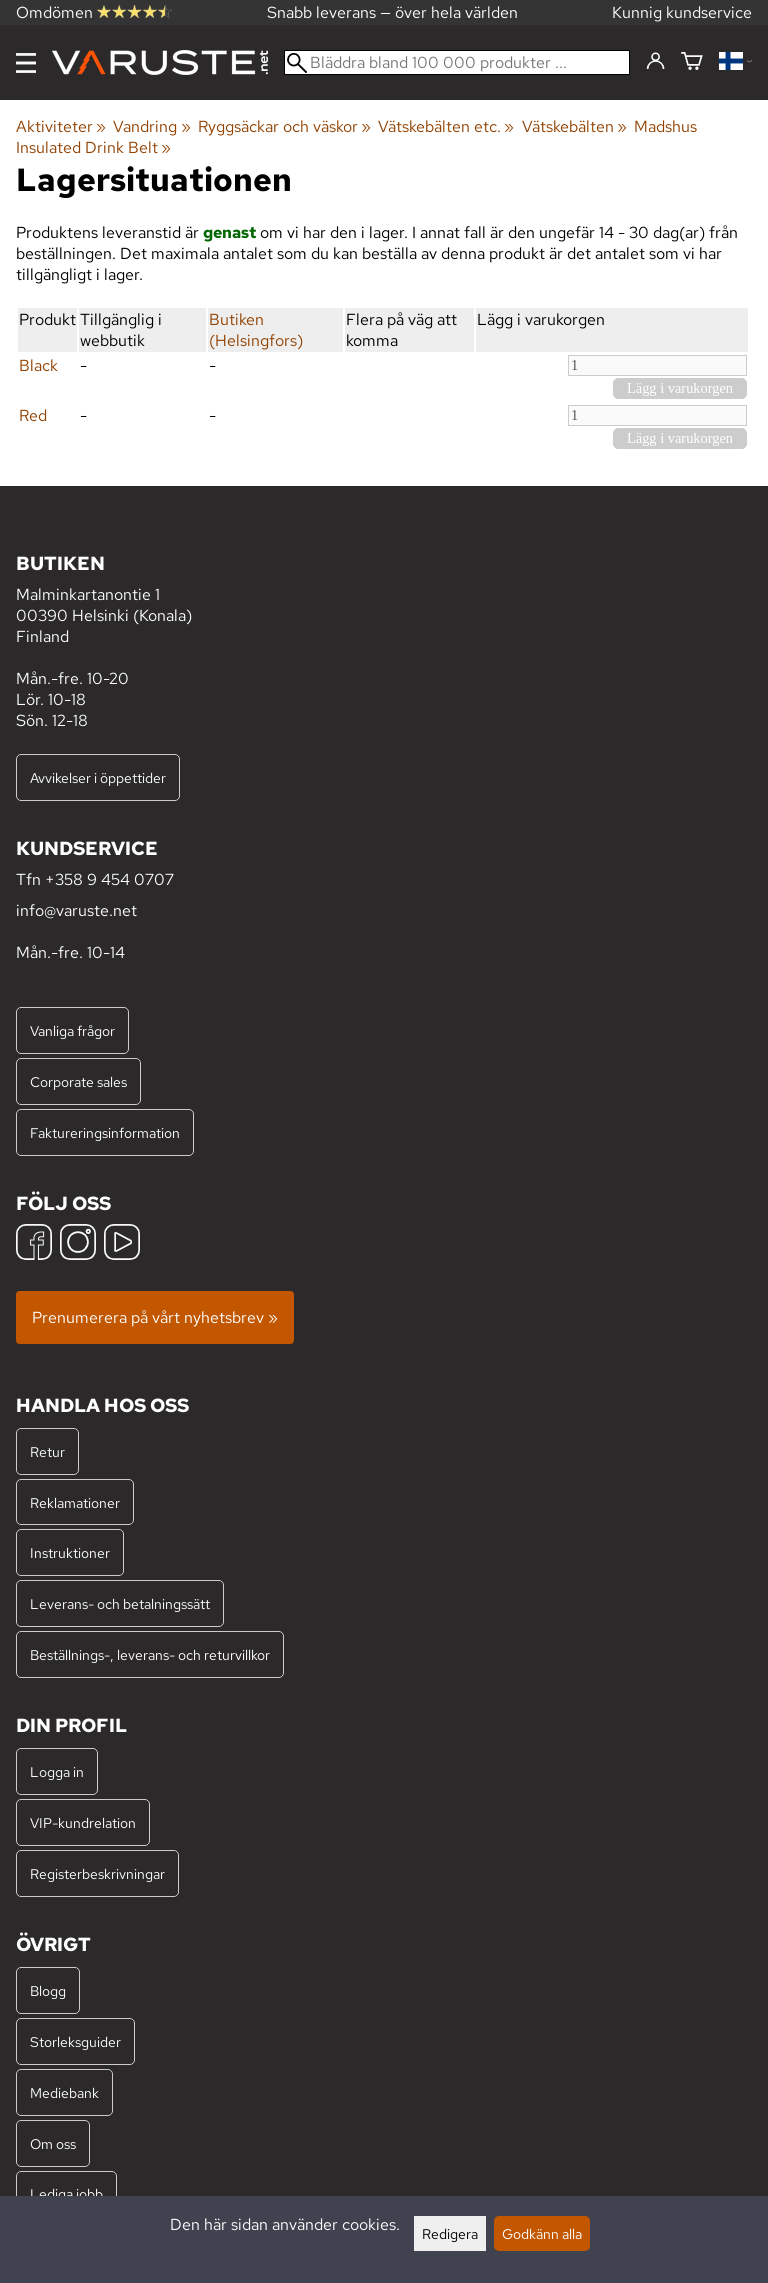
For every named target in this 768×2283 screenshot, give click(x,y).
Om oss (53, 2143)
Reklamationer (75, 1502)
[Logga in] (655, 62)
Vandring (151, 126)
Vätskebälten (574, 126)
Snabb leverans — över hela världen (392, 12)
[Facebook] (34, 1244)
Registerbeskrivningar (97, 1873)
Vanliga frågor (72, 1030)
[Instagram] (78, 1244)
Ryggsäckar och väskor (284, 126)
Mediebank (64, 2092)
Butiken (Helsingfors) (256, 330)
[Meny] (26, 63)
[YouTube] (122, 1244)
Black (38, 365)
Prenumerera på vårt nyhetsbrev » (155, 1317)
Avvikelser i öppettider (98, 777)
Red (33, 415)
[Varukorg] (692, 62)
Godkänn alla (542, 2233)
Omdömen (94, 12)
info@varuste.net (76, 910)
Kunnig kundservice (682, 12)
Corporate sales (78, 1081)
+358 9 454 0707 (109, 879)
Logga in (57, 1771)
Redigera (450, 2233)
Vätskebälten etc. (446, 126)
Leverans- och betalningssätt (120, 1603)
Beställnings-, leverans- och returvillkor (150, 1654)
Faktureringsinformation (105, 1132)
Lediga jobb (66, 2193)
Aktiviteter (61, 126)
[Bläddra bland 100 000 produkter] (457, 62)
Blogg (48, 1990)
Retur (47, 1451)
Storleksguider (75, 2041)
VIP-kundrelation (83, 1822)
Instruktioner (70, 1552)
